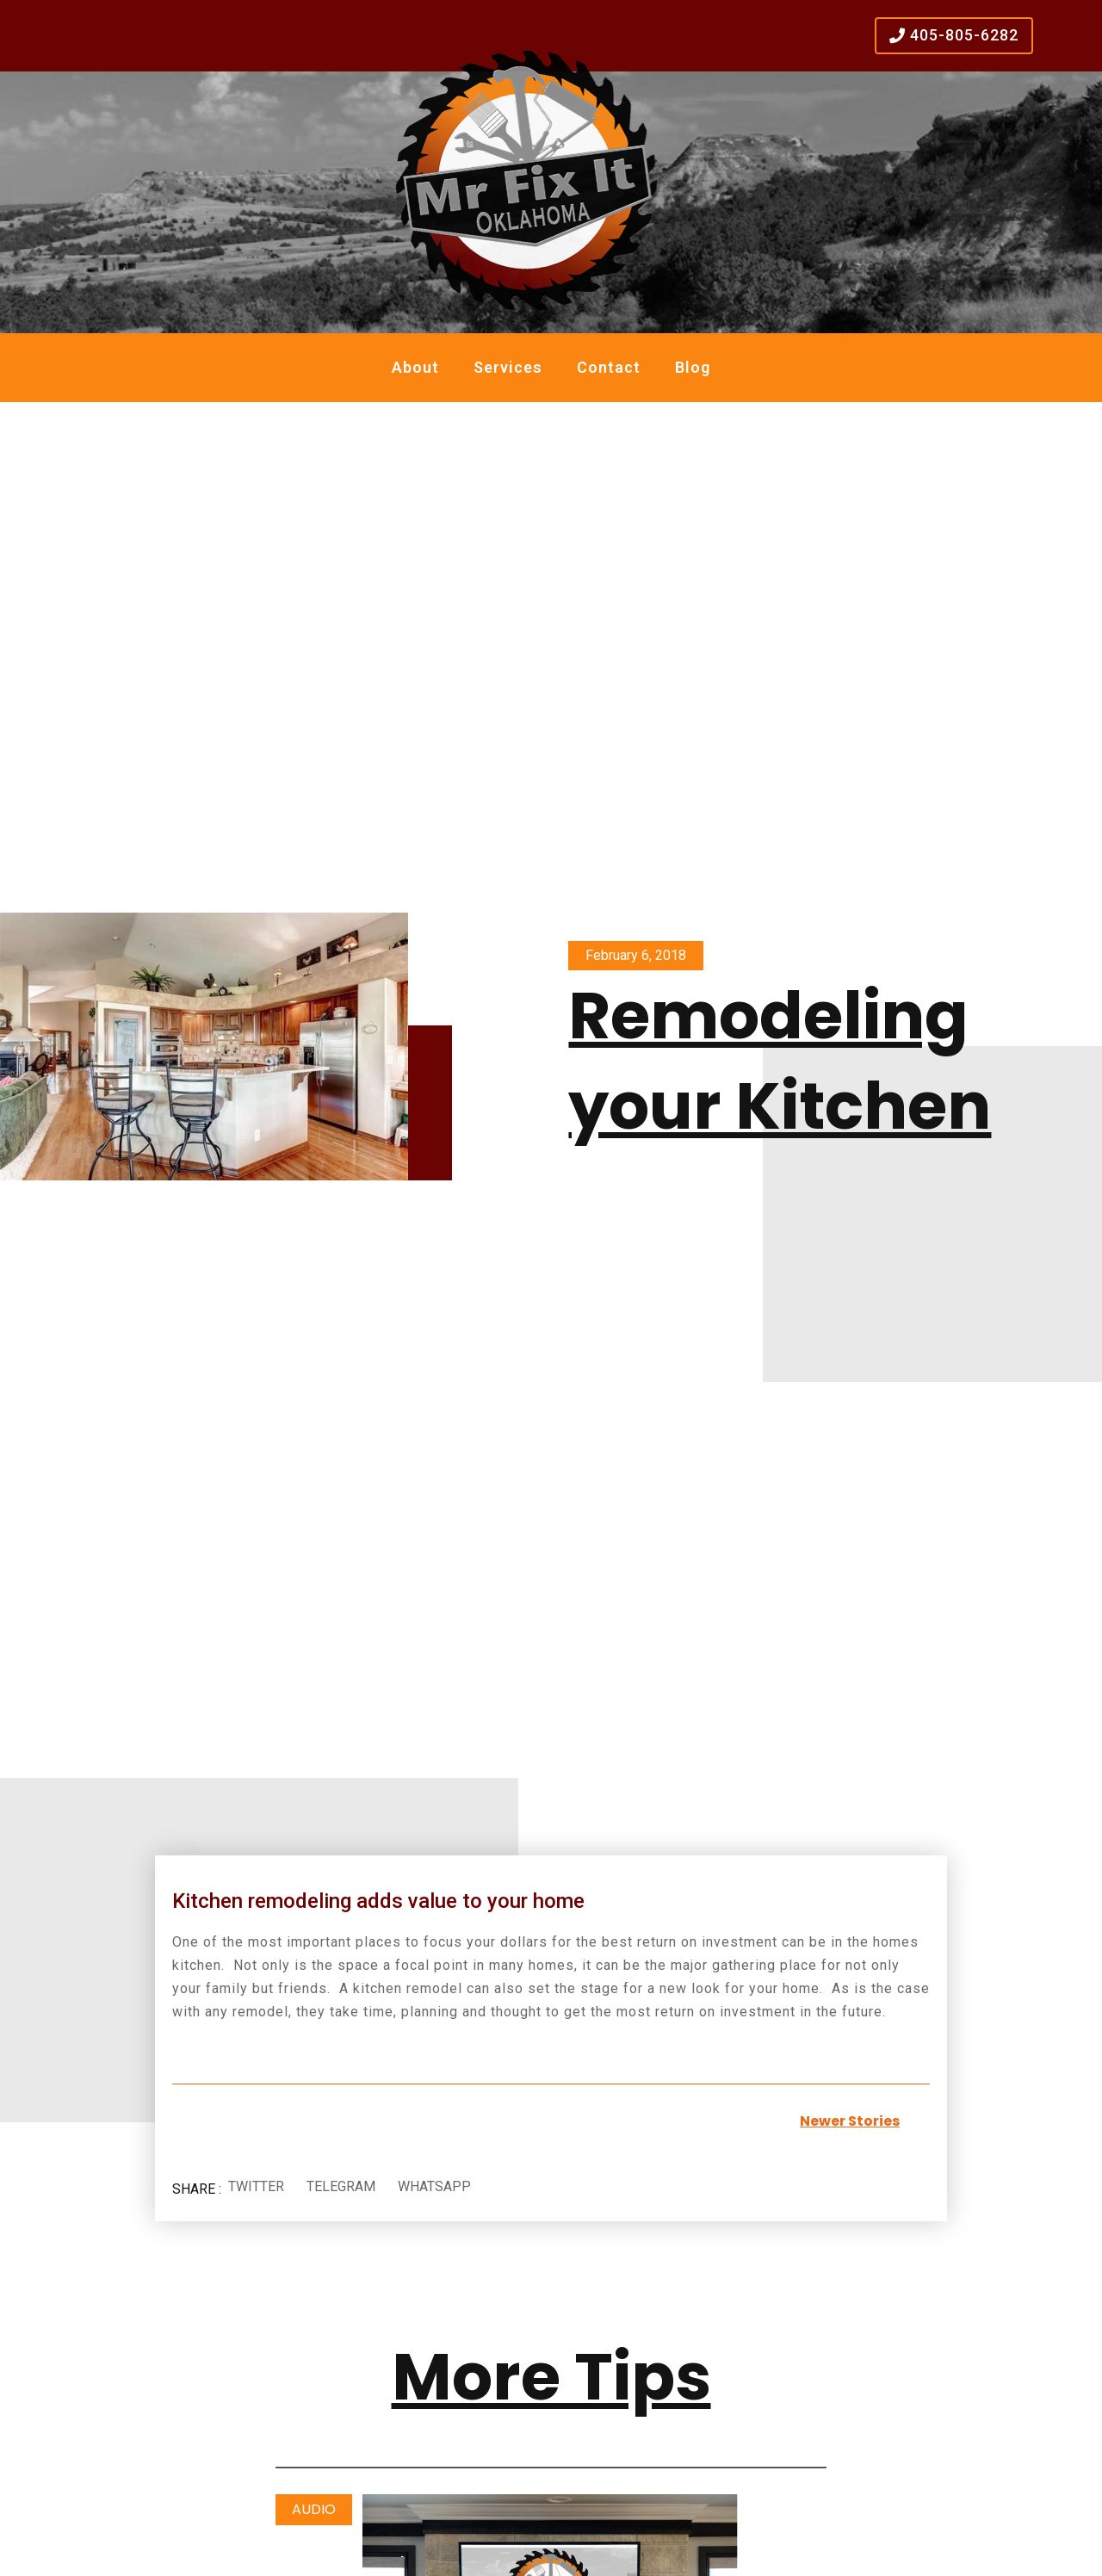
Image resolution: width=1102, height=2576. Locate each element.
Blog (692, 367)
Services (508, 367)
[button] (255, 2187)
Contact (609, 367)
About (415, 367)
